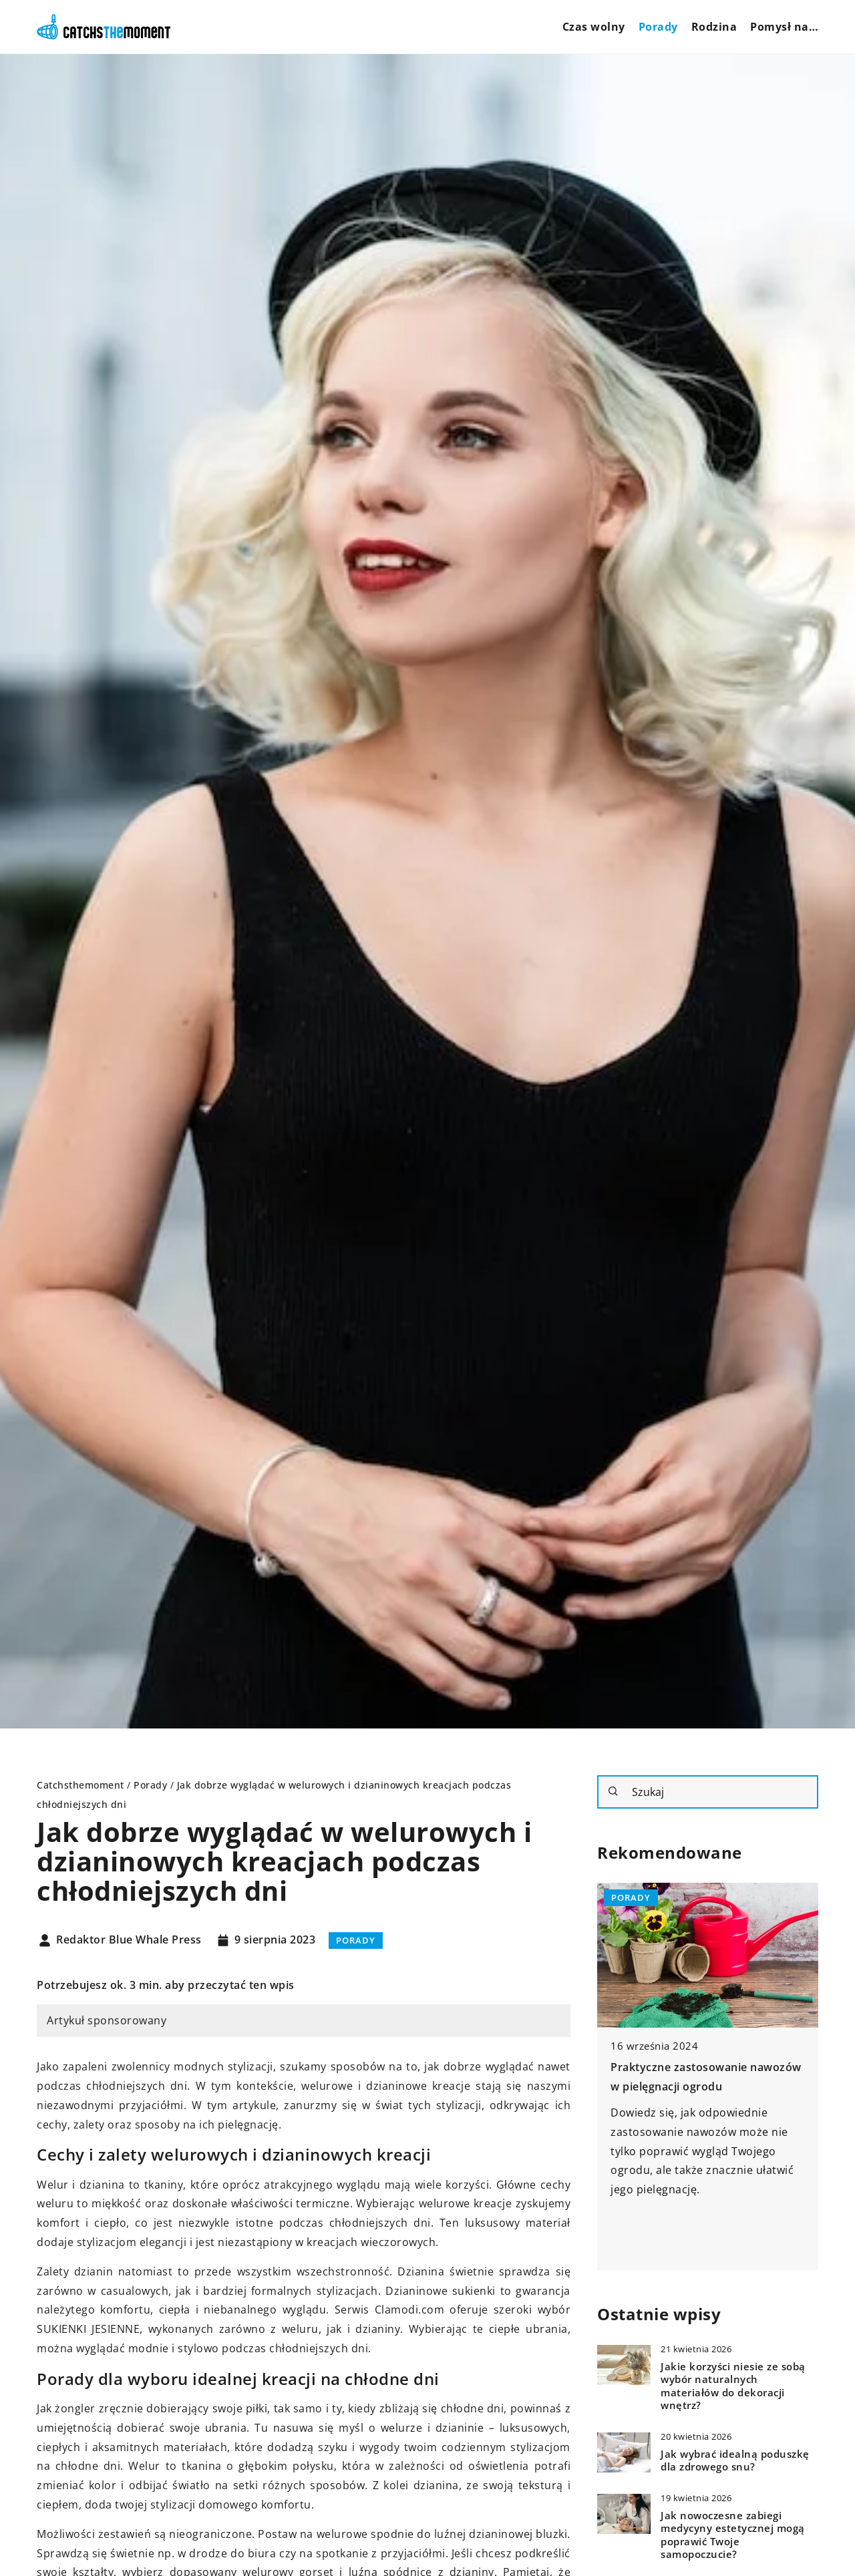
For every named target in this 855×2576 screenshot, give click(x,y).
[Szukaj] (613, 1791)
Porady (658, 26)
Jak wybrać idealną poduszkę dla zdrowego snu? (735, 2461)
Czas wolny (593, 26)
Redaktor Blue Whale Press (129, 1940)
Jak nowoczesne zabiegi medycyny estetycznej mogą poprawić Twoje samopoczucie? (733, 2535)
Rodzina (714, 26)
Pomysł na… (784, 26)
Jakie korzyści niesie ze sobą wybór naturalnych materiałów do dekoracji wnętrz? (733, 2386)
